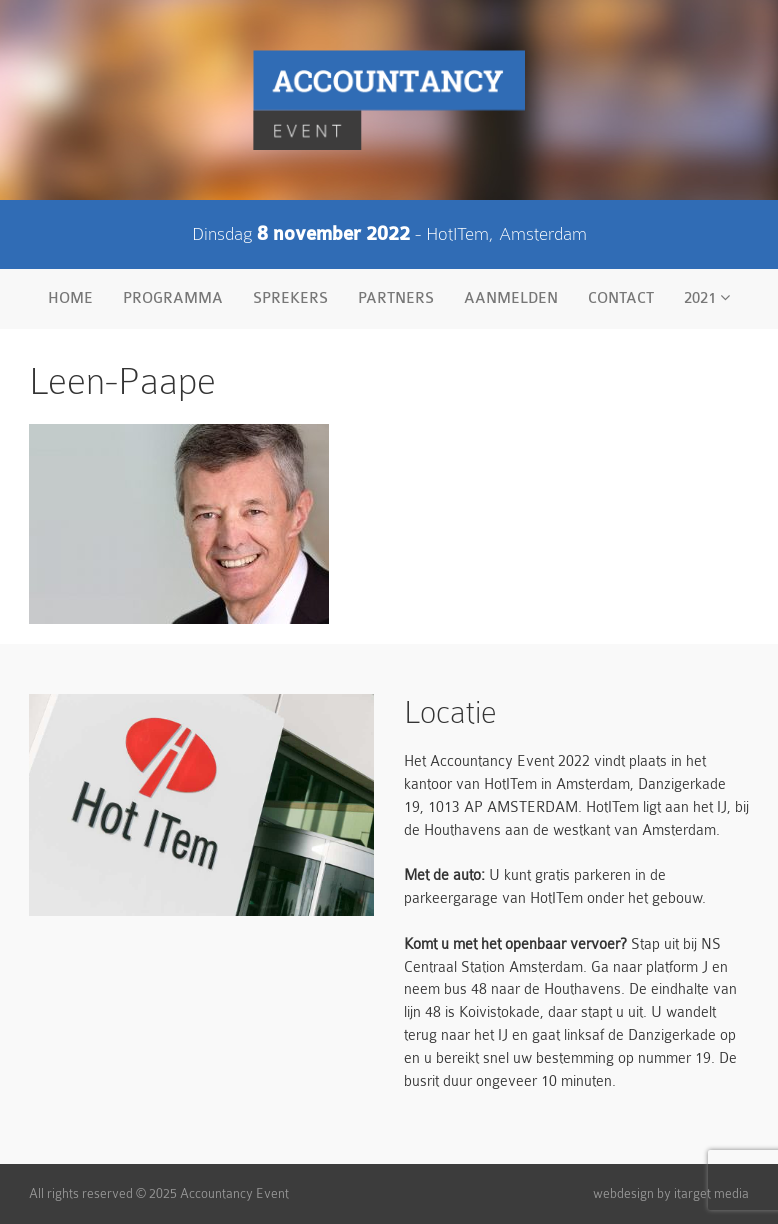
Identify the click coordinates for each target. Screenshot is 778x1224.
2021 (707, 298)
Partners (396, 298)
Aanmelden (511, 298)
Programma (173, 298)
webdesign (623, 1193)
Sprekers (290, 298)
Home (70, 298)
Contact (621, 298)
